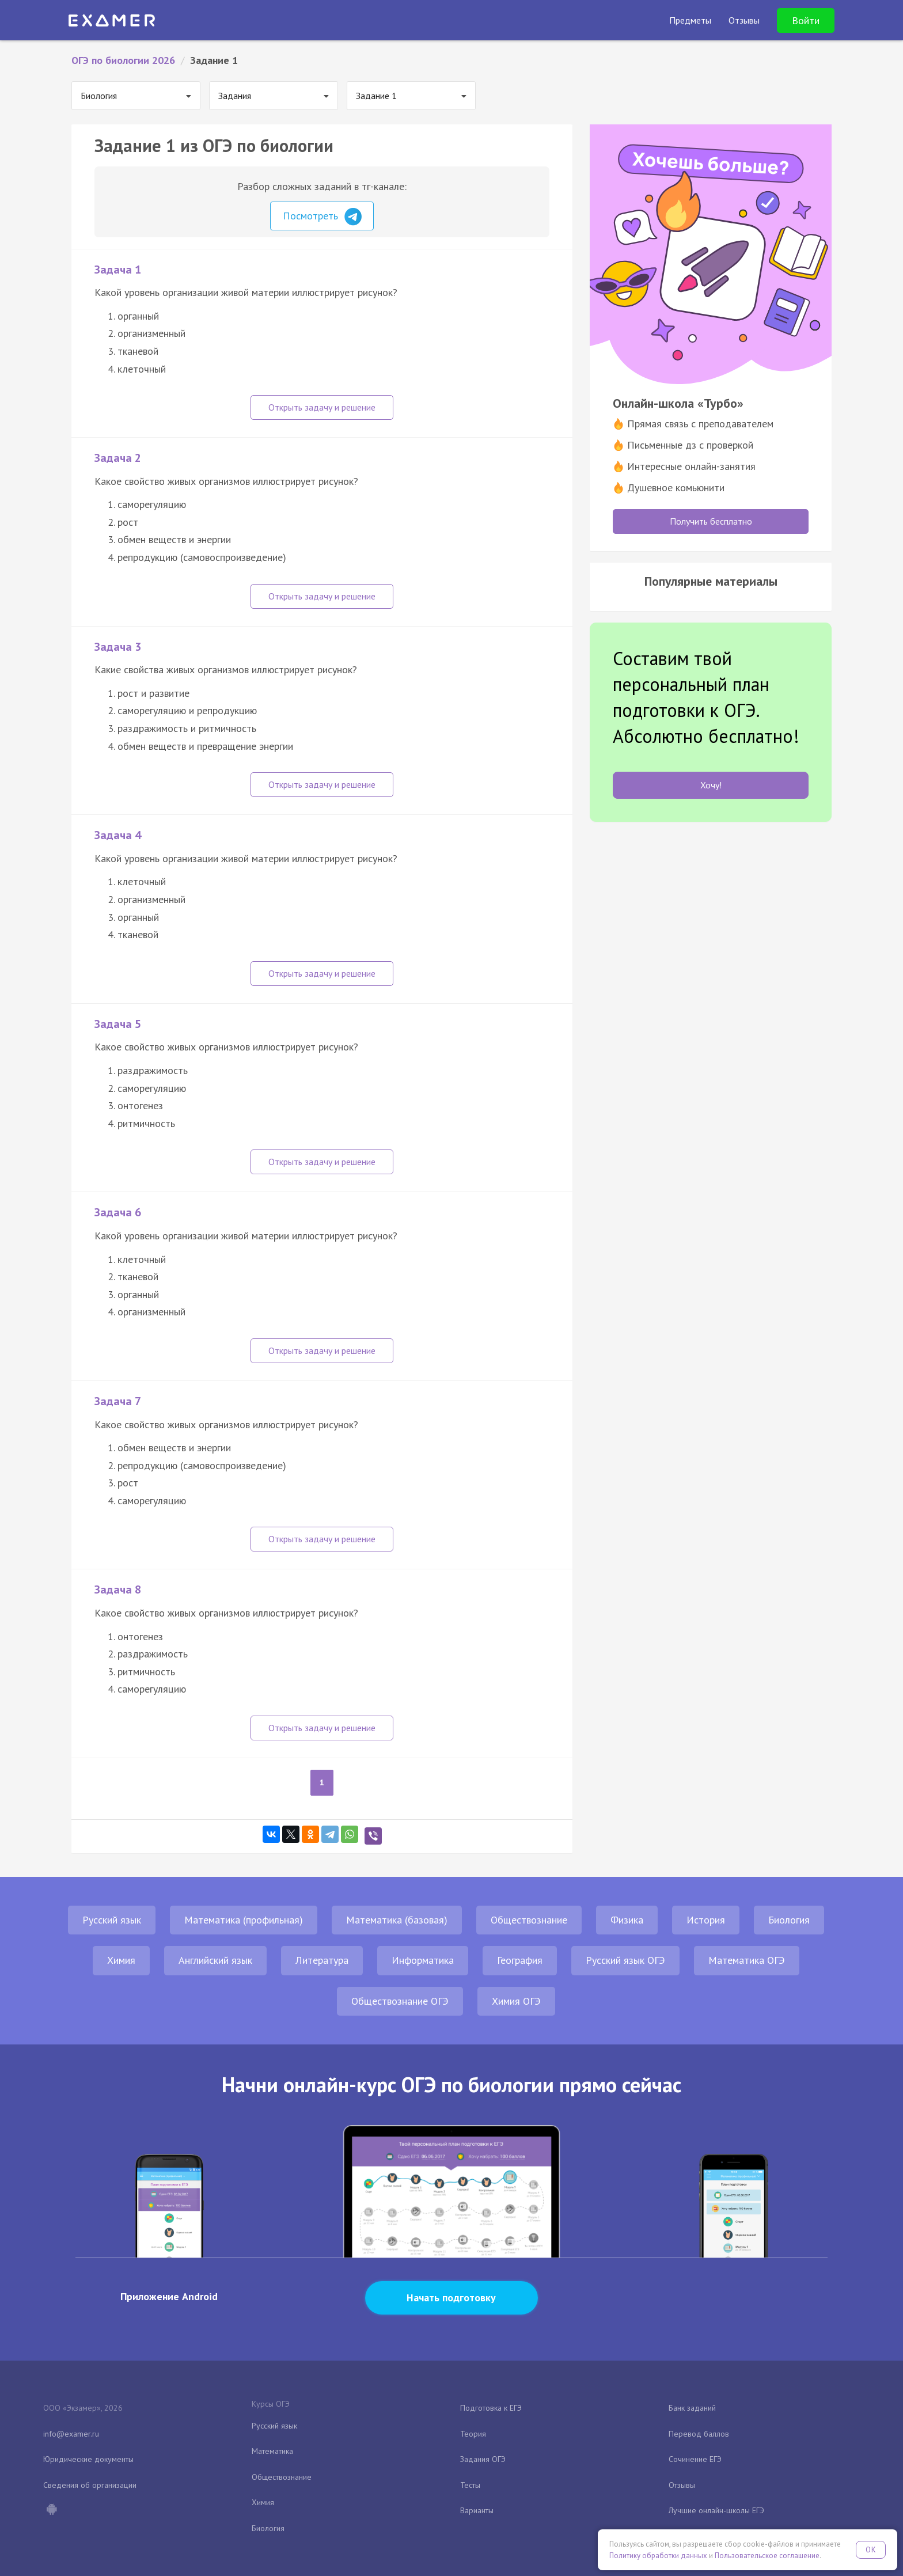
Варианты (477, 2510)
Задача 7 (117, 1401)
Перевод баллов (699, 2434)
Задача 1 (117, 269)
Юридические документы (88, 2459)
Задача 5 (117, 1023)
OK (871, 2550)
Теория (473, 2434)
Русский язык (111, 1919)
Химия (121, 1960)
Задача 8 (117, 1589)
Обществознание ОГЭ (400, 2001)
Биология (789, 1919)
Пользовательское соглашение (767, 2555)
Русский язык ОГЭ (625, 1960)
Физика (626, 1919)
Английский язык (215, 1960)
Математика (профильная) (243, 1919)
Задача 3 (117, 646)
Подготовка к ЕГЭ (491, 2408)
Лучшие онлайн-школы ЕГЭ (716, 2510)
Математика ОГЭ (746, 1960)
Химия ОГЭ (516, 2001)
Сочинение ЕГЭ (695, 2459)
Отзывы (682, 2485)
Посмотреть (322, 216)
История (705, 1919)
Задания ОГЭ (483, 2459)
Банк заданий (692, 2408)
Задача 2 (117, 457)
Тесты (470, 2485)
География (519, 1960)
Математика (272, 2451)
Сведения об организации (89, 2485)
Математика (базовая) (396, 1919)
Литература (321, 1960)
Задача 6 (117, 1212)
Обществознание (529, 1919)
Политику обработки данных (658, 2555)
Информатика (423, 1960)
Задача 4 (117, 835)
